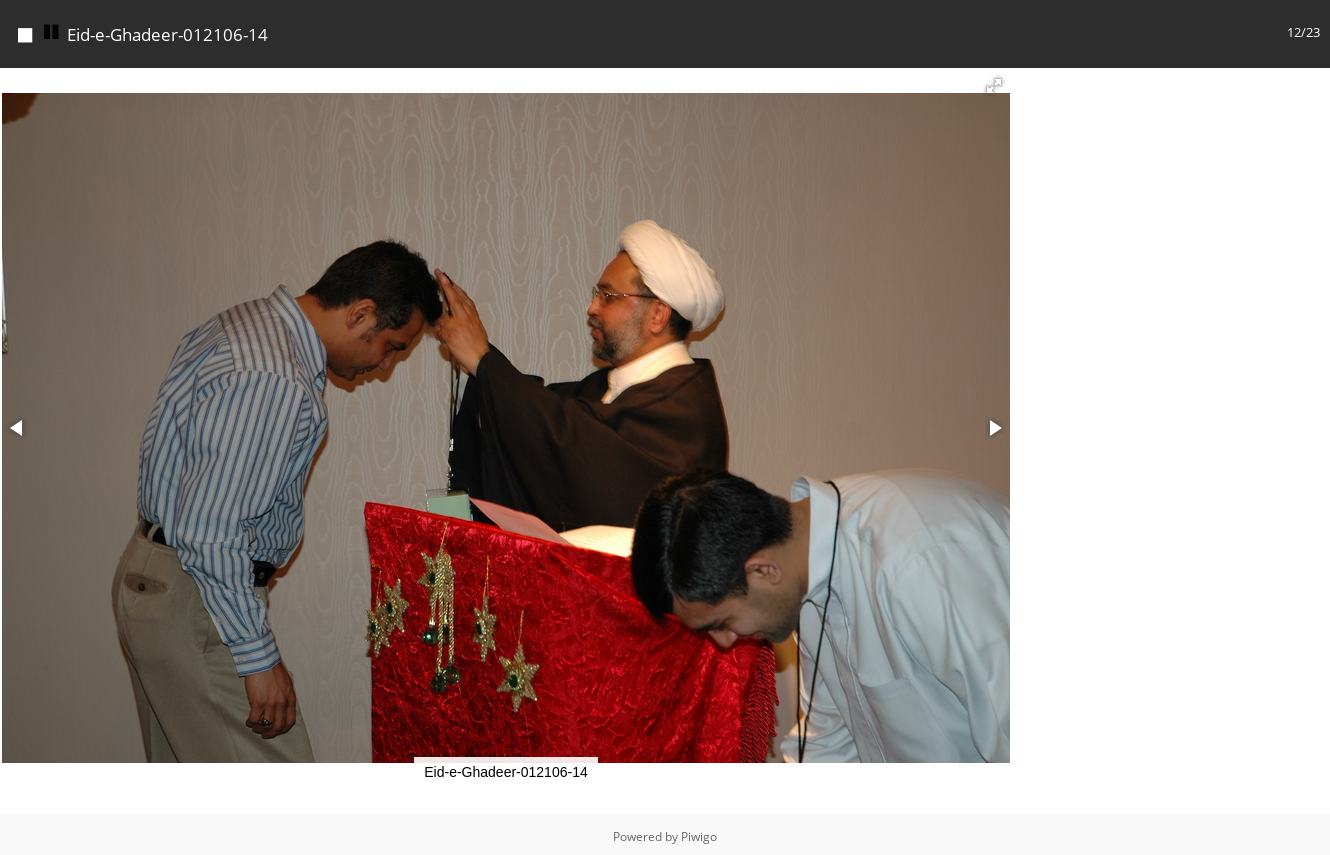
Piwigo (699, 831)
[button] (994, 81)
